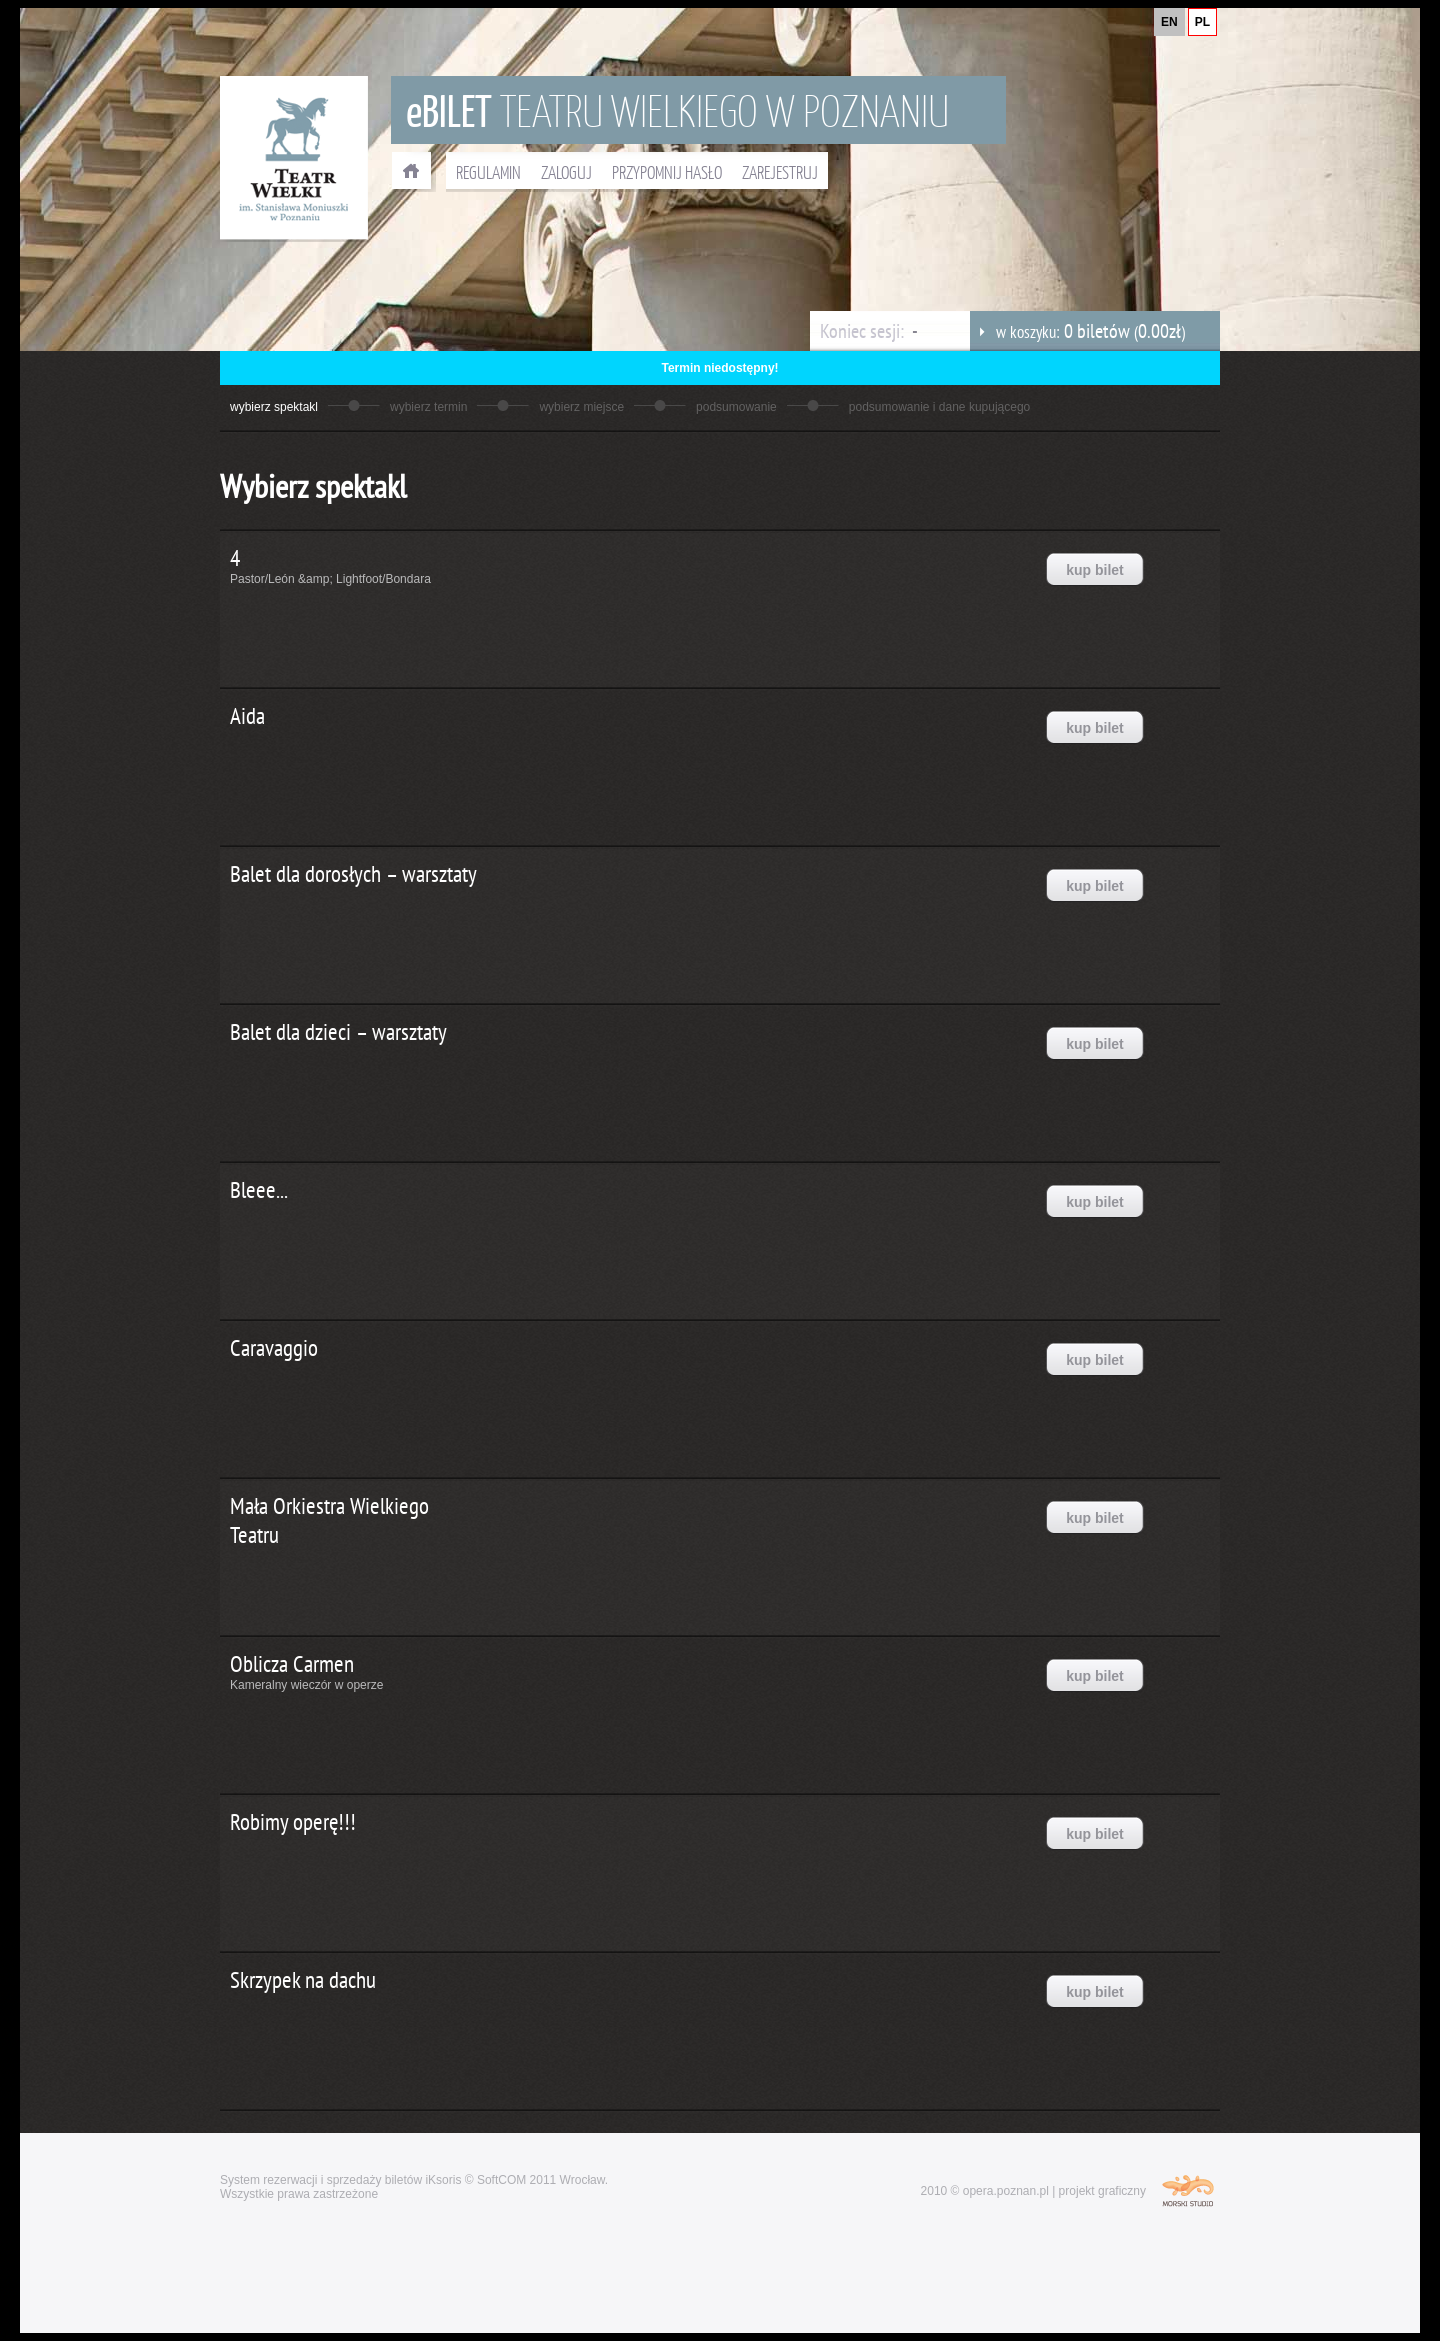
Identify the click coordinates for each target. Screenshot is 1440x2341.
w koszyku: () (1077, 331)
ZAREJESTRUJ (780, 172)
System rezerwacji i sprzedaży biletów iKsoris (340, 2180)
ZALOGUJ (566, 172)
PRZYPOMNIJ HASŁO (667, 172)
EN (1169, 22)
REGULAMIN (488, 172)
